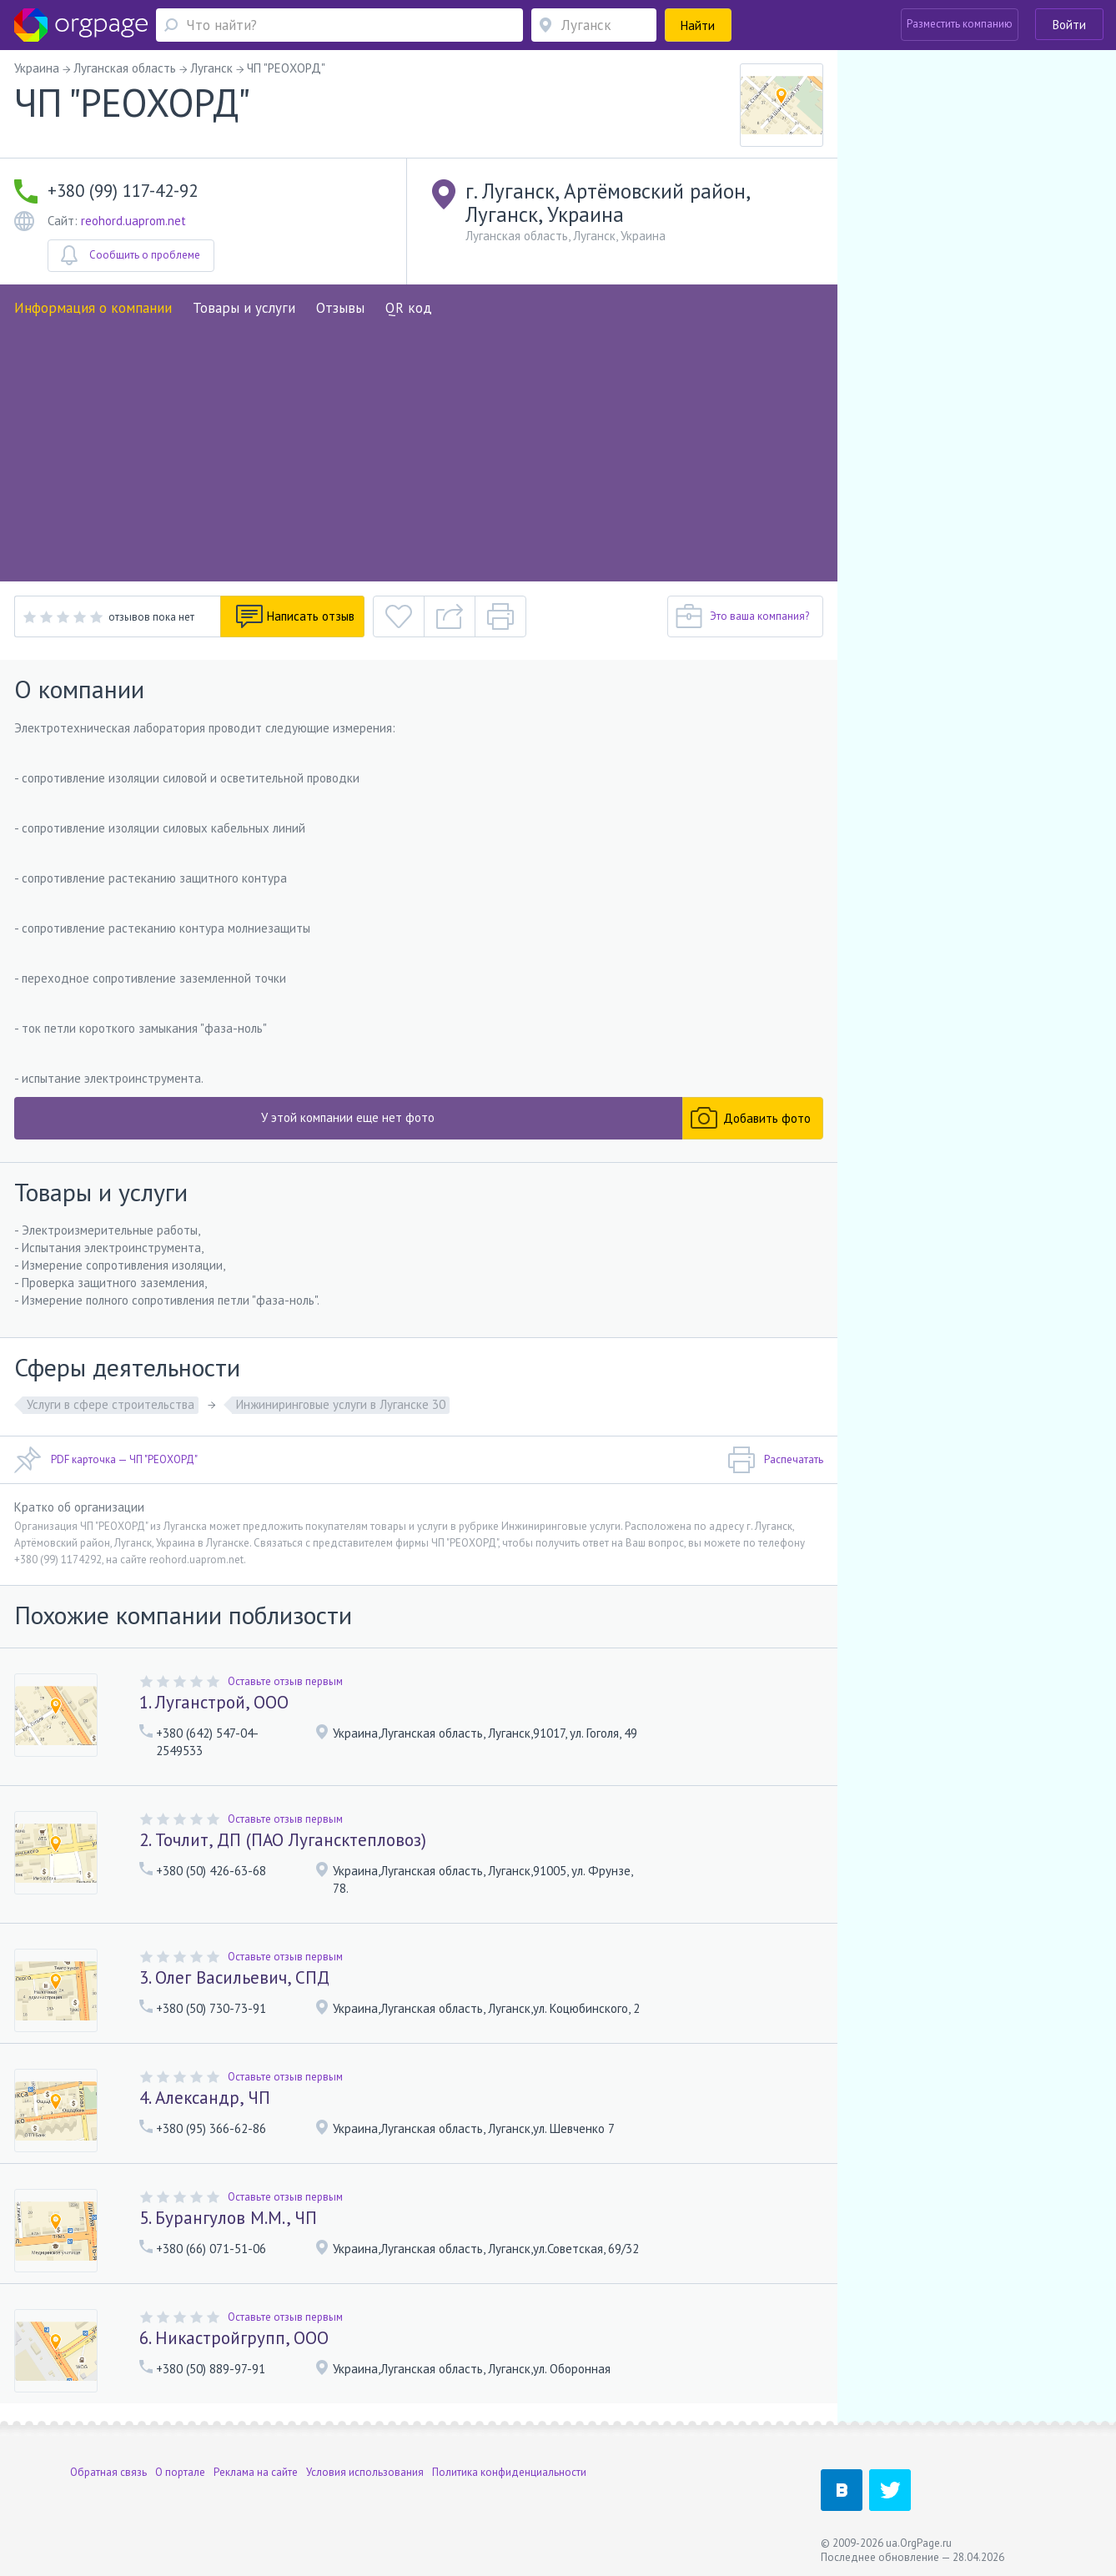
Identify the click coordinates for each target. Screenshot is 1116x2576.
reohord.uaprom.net (133, 221)
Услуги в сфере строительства (110, 1404)
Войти (1069, 25)
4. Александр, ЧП (204, 2097)
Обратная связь (108, 2470)
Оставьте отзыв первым (285, 1681)
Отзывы (340, 308)
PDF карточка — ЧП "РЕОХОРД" (106, 1460)
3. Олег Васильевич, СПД (234, 1977)
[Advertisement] (418, 444)
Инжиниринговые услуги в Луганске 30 (340, 1404)
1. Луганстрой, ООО (214, 1702)
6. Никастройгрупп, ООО (234, 2338)
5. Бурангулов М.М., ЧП (228, 2217)
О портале (180, 2470)
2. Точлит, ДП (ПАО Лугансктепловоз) (282, 1840)
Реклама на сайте (256, 2470)
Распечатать (775, 1460)
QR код (408, 308)
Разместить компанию (960, 24)
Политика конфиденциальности (509, 2470)
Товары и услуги (244, 308)
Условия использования (365, 2470)
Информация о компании (93, 308)
